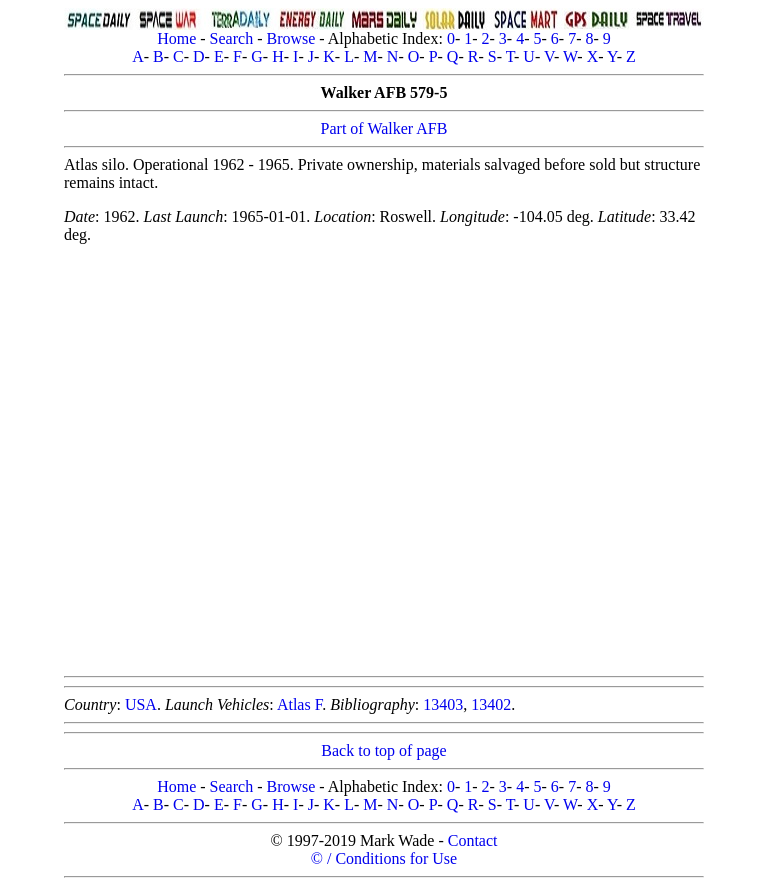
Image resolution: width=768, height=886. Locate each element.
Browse (290, 38)
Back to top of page (383, 750)
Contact (473, 840)
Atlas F (299, 704)
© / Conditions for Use (384, 858)
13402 (491, 704)
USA (141, 704)
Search (232, 38)
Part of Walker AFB (384, 128)
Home (176, 38)
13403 (443, 704)
